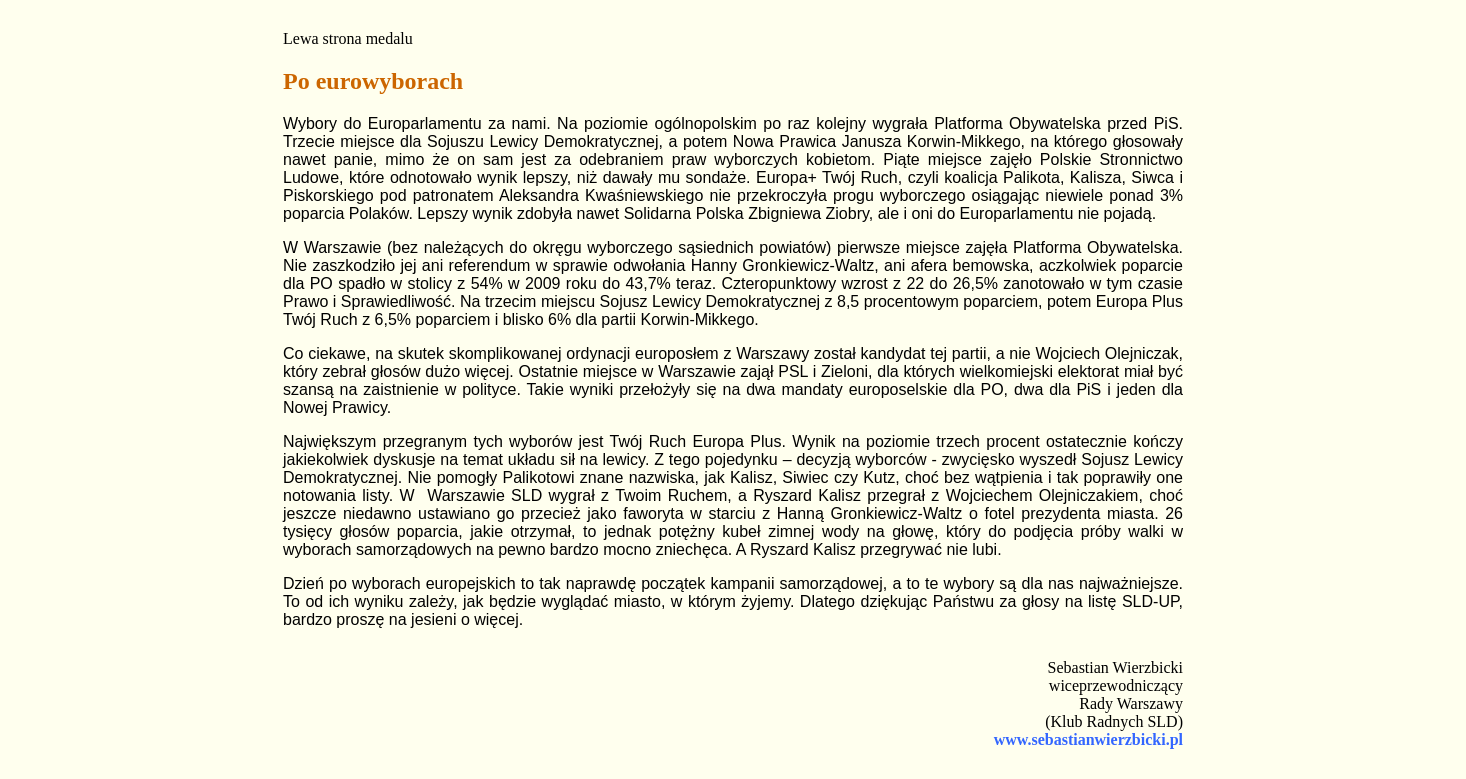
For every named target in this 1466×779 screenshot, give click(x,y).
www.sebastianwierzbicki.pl (1088, 739)
